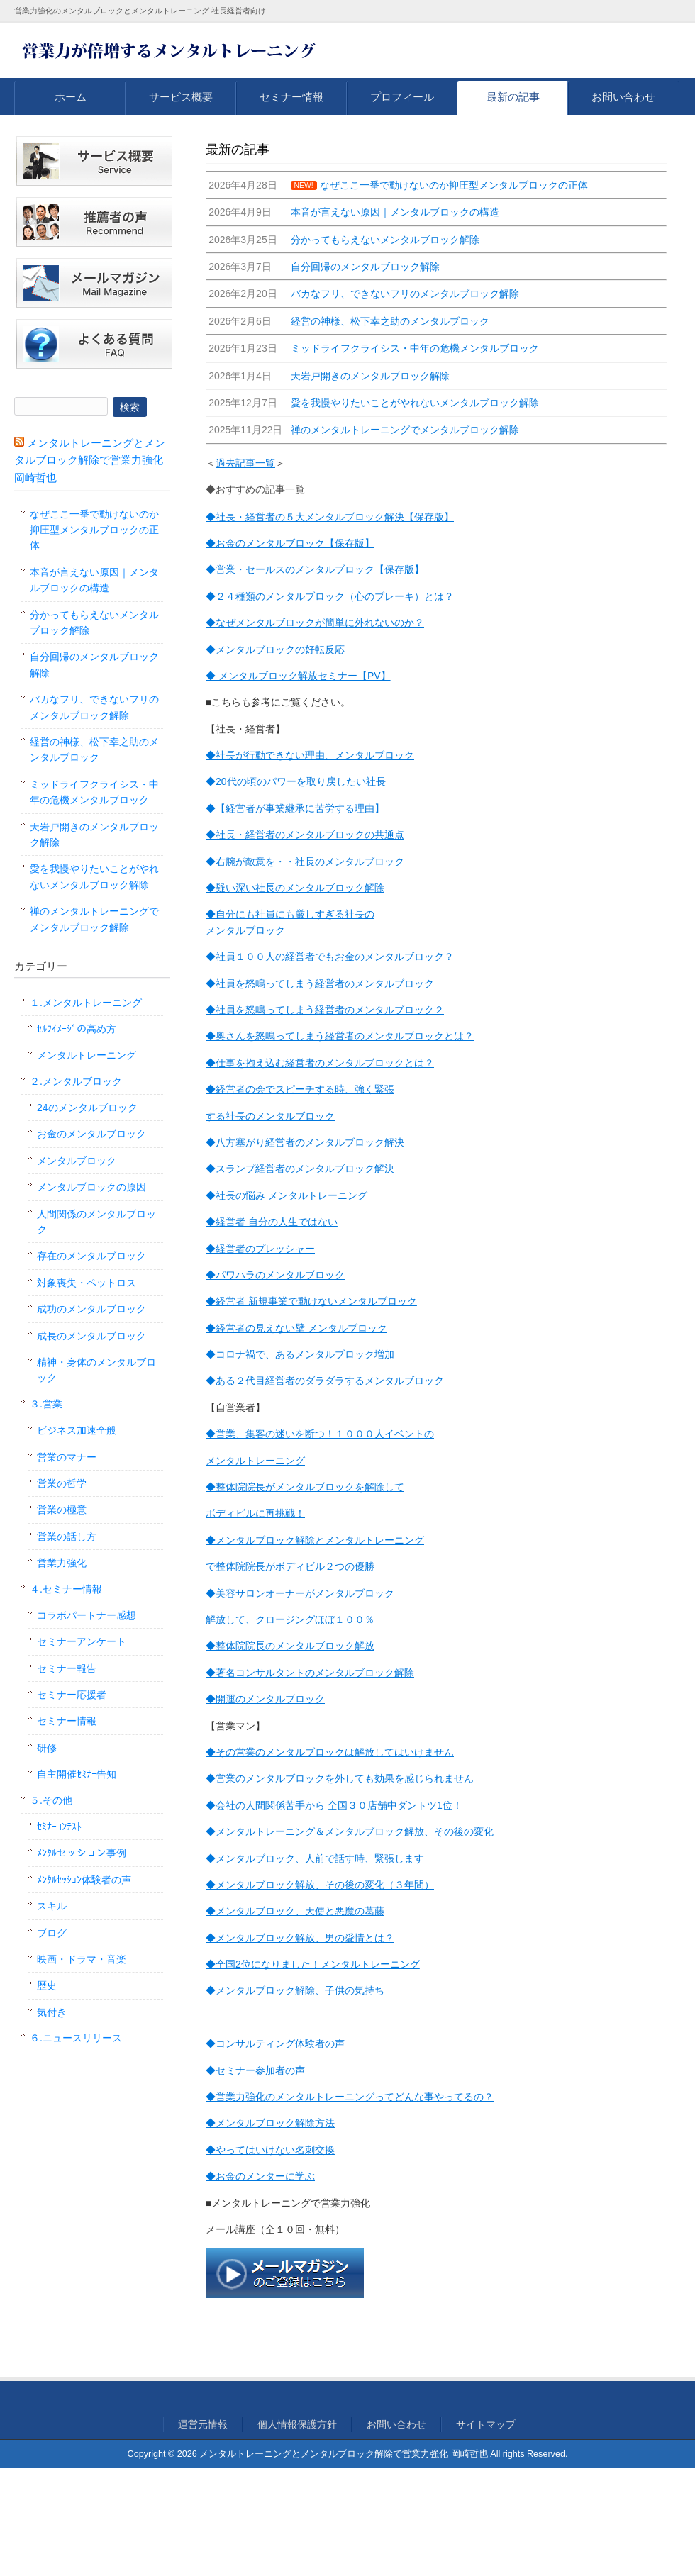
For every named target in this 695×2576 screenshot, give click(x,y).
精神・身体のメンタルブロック (96, 1369)
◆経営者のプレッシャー (260, 1248)
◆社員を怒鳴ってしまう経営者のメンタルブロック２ (325, 1009)
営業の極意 (62, 1509)
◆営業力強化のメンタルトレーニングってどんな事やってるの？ (350, 2096)
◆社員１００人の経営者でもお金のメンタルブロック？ (330, 956)
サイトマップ (486, 2424)
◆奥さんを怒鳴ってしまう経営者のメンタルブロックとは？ (340, 1036)
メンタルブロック (245, 930)
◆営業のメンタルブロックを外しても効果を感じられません (340, 1778)
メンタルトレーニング (255, 1460)
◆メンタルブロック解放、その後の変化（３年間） (320, 1884)
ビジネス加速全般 (76, 1430)
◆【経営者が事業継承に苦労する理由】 (295, 808)
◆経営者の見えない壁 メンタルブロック (296, 1328)
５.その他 (51, 1800)
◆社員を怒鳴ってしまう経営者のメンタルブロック (320, 983)
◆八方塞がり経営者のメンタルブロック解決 (305, 1142)
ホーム (71, 97)
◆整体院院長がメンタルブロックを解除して (305, 1487)
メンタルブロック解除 (364, 1672)
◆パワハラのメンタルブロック (275, 1275)
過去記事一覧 (245, 463)
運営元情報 (203, 2424)
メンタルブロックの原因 (91, 1187)
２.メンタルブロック (76, 1081)
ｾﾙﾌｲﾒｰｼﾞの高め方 (76, 1029)
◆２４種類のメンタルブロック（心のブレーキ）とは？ (330, 596)
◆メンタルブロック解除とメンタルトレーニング (315, 1540)
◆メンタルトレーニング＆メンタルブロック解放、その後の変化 (350, 1831)
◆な (216, 622)
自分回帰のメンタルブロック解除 (94, 664)
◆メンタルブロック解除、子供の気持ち (295, 1990)
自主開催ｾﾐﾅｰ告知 (76, 1774)
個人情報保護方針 (297, 2424)
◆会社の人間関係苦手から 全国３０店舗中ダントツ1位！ (334, 1805)
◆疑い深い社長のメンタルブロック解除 (295, 887)
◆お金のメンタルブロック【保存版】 (290, 543)
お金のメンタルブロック (91, 1133)
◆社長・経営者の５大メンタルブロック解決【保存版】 (330, 517)
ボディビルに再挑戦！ (255, 1513)
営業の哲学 (62, 1483)
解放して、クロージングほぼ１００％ (290, 1619)
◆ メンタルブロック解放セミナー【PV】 (298, 675)
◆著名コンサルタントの (260, 1672)
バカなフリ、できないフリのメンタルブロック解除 (94, 706)
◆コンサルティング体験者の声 (275, 2043)
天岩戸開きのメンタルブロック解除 (94, 834)
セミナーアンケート (81, 1641)
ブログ (52, 1933)
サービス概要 (181, 97)
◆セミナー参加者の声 (255, 2070)
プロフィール (402, 97)
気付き (52, 2012)
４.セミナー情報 (66, 1589)
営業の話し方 (66, 1536)
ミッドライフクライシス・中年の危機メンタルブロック (94, 792)
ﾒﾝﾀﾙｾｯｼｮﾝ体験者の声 (84, 1879)
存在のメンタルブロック (91, 1255)
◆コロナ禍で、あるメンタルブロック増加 (300, 1354)
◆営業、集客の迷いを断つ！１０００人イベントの (320, 1433)
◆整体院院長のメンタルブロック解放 (290, 1645)
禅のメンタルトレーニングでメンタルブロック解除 (94, 918)
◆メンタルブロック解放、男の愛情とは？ (300, 1938)
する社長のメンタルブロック (270, 1116)
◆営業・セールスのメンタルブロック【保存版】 (315, 569)
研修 (47, 1747)
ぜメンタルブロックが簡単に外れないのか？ (325, 622)
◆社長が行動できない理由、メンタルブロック (310, 755)
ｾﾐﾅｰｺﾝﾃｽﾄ (59, 1826)
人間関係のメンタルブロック (96, 1221)
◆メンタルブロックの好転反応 (275, 649)
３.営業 (46, 1404)
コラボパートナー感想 (86, 1615)
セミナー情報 (291, 97)
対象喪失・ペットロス (86, 1282)
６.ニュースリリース (76, 2037)
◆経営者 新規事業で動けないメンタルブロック (311, 1301)
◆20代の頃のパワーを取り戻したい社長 (296, 781)
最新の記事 (513, 97)
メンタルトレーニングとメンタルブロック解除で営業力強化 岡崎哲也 (89, 460)
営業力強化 (62, 1562)
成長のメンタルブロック (91, 1336)
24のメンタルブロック (87, 1107)
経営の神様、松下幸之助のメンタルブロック (94, 749)
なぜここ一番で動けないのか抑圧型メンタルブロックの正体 (94, 530)
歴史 (47, 1985)
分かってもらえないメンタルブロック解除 (94, 622)
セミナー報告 (66, 1668)
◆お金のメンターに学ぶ (260, 2176)
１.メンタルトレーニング (86, 1002)
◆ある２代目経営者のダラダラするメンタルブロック (325, 1380)
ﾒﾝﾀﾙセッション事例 (81, 1852)
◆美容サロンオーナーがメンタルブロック (300, 1593)
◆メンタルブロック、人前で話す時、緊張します (315, 1858)
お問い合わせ (623, 97)
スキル (52, 1906)
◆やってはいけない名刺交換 (270, 2150)
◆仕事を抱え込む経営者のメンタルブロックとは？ (320, 1063)
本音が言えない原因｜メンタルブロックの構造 (94, 580)
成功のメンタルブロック (91, 1309)
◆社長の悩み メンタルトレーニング (286, 1195)
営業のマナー (66, 1457)
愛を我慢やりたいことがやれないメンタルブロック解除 (94, 876)
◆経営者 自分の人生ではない (272, 1221)
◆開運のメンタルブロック (265, 1699)
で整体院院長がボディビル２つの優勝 (290, 1566)
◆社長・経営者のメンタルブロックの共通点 (305, 834)
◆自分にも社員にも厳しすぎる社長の (290, 914)
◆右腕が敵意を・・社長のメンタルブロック (305, 861)
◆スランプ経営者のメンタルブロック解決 (300, 1168)
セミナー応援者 (71, 1694)
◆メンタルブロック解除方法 (270, 2123)
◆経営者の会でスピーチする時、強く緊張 (300, 1089)
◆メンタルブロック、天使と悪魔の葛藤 (295, 1911)
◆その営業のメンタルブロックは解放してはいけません (330, 1752)
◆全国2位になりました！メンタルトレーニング (313, 1964)
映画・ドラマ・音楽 (81, 1959)
